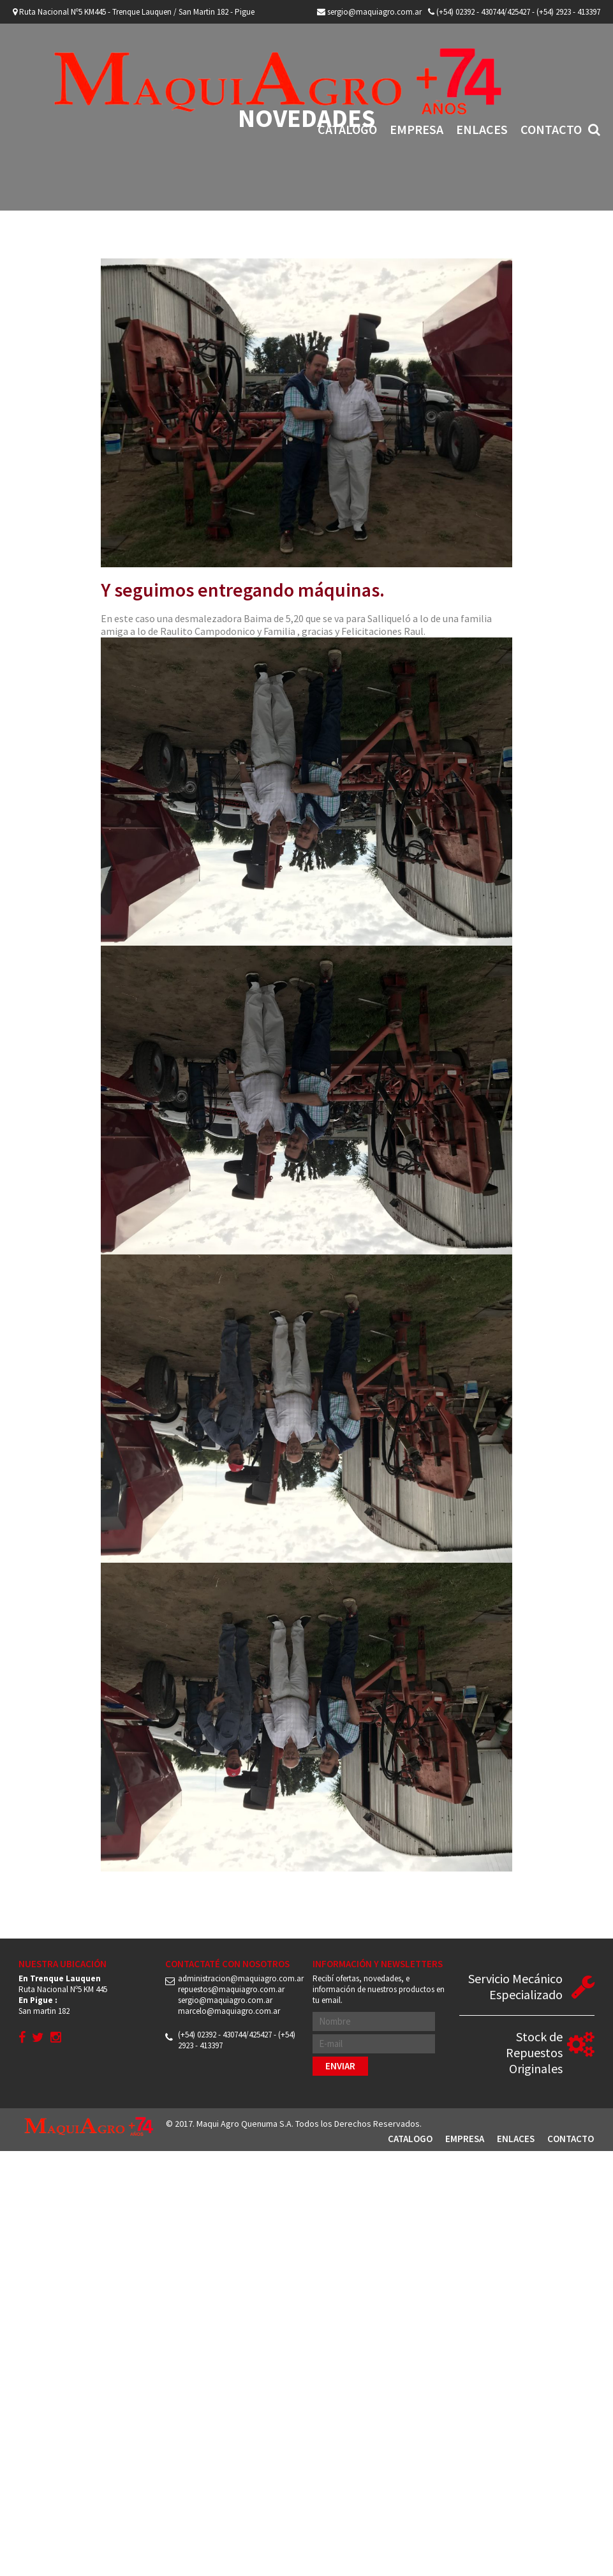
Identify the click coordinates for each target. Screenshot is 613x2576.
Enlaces (482, 129)
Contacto (551, 129)
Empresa (416, 129)
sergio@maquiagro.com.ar (369, 11)
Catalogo (347, 129)
